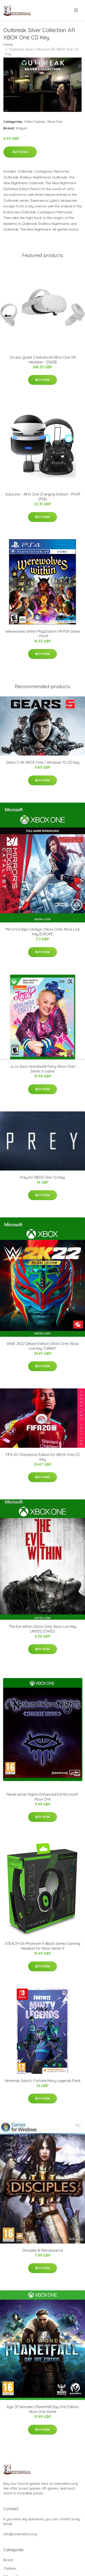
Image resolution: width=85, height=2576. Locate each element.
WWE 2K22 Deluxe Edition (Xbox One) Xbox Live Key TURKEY (43, 1346)
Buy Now (20, 152)
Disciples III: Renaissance (42, 2250)
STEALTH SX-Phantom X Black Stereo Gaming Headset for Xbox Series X (42, 1946)
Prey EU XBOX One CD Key (42, 1177)
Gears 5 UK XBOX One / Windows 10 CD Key (42, 762)
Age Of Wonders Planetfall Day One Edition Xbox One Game (43, 2409)
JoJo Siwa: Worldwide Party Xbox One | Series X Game (42, 1068)
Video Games (35, 121)
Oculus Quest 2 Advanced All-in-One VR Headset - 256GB (43, 359)
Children (9, 2568)
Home (8, 44)
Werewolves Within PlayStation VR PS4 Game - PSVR (42, 633)
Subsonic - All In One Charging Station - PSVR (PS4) (42, 496)
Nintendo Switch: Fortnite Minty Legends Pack (42, 2080)
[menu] (76, 10)
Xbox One (55, 121)
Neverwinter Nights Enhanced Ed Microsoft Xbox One (42, 1796)
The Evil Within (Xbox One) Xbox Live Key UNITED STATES (42, 1629)
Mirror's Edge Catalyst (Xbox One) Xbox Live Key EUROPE (43, 931)
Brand (8, 2560)
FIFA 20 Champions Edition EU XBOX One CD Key (43, 1457)
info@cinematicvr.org (20, 2534)
